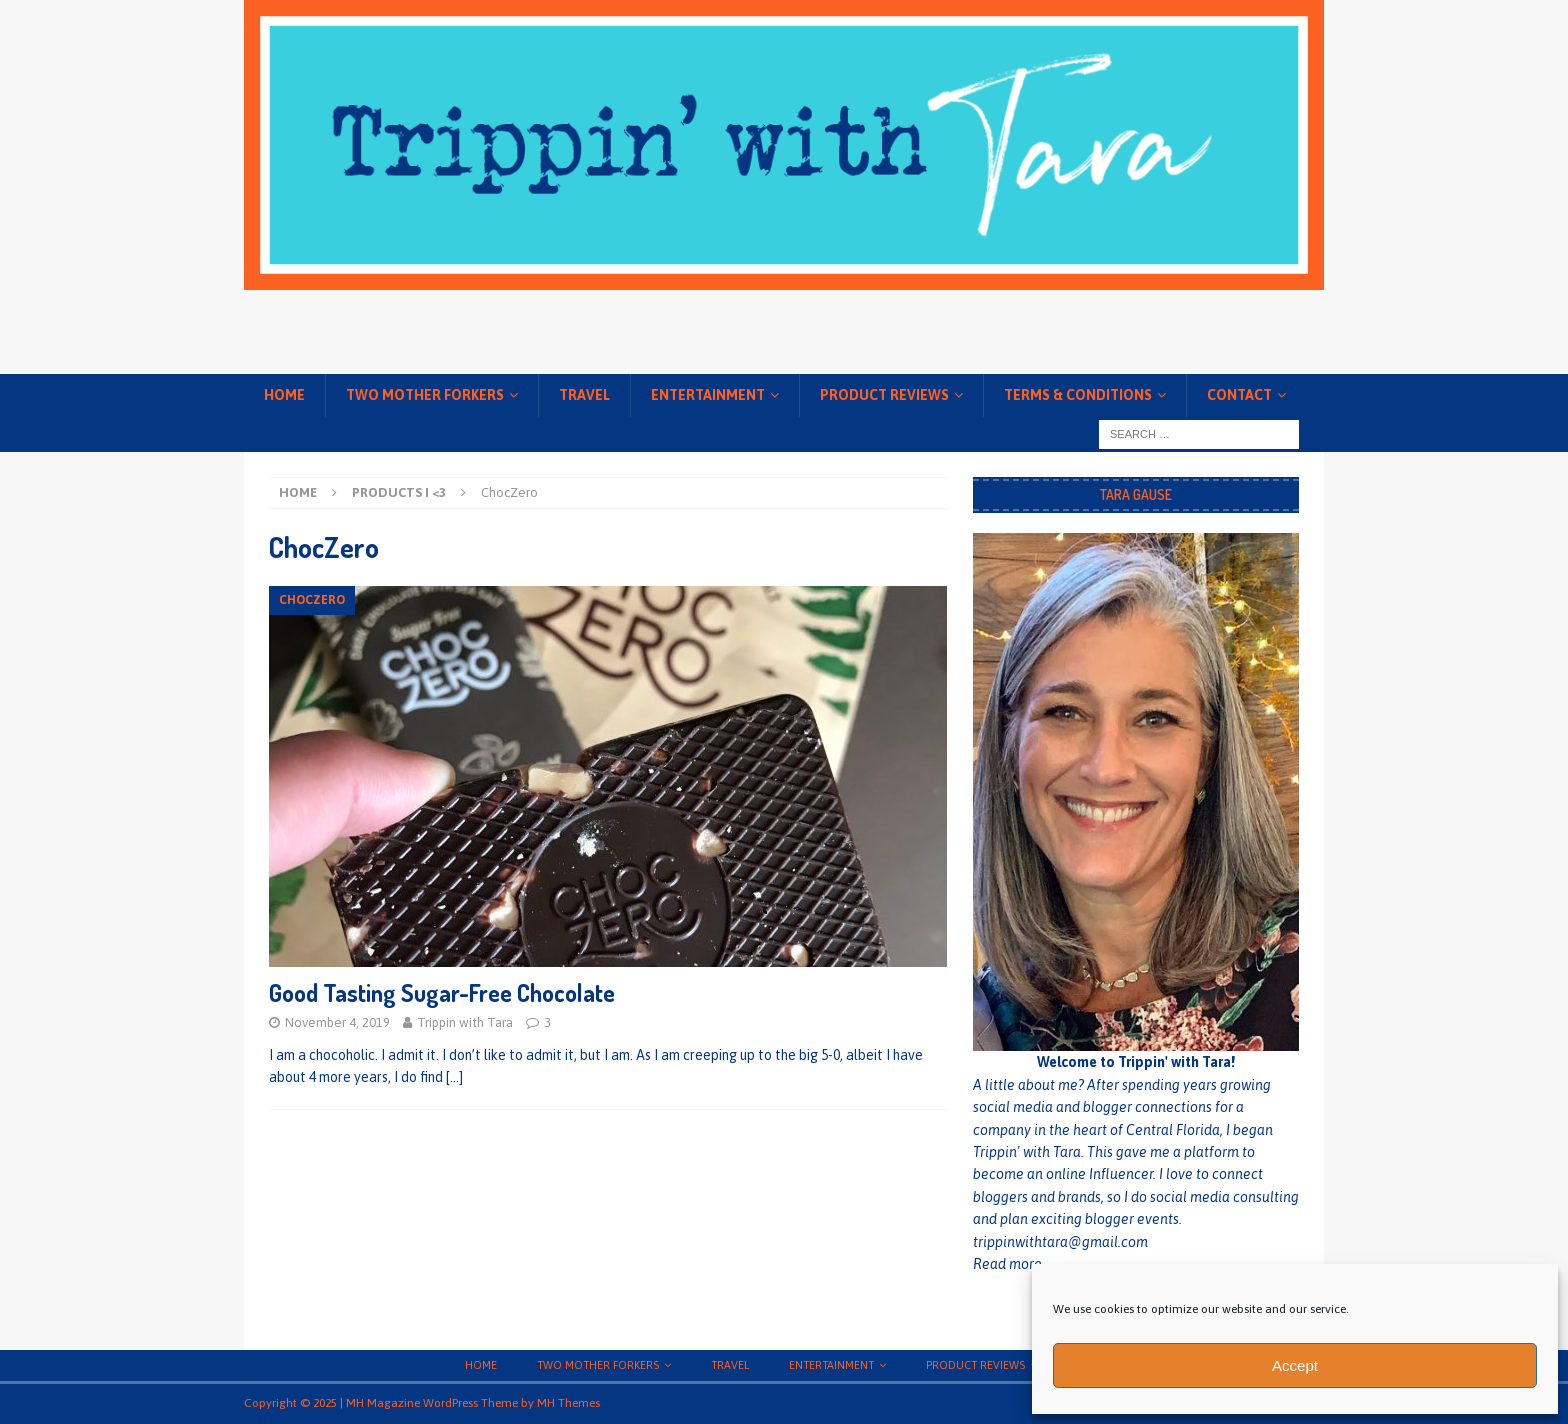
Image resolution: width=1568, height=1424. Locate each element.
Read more (1007, 1264)
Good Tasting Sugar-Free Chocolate (442, 992)
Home (284, 395)
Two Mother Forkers (425, 395)
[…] (454, 1077)
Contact (1239, 395)
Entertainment (708, 395)
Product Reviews (884, 395)
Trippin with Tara (465, 1022)
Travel (584, 395)
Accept (1295, 1365)
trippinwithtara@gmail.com (1060, 1242)
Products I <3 (399, 492)
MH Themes (568, 1403)
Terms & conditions (1078, 395)
